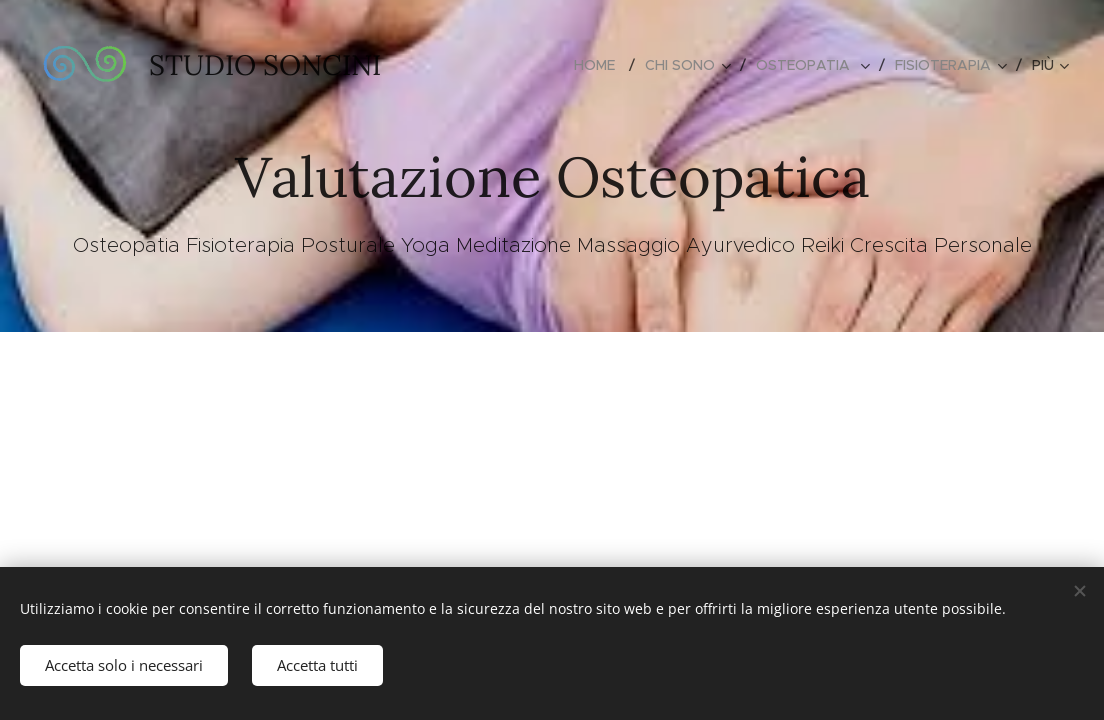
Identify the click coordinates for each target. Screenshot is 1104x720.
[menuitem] (602, 65)
